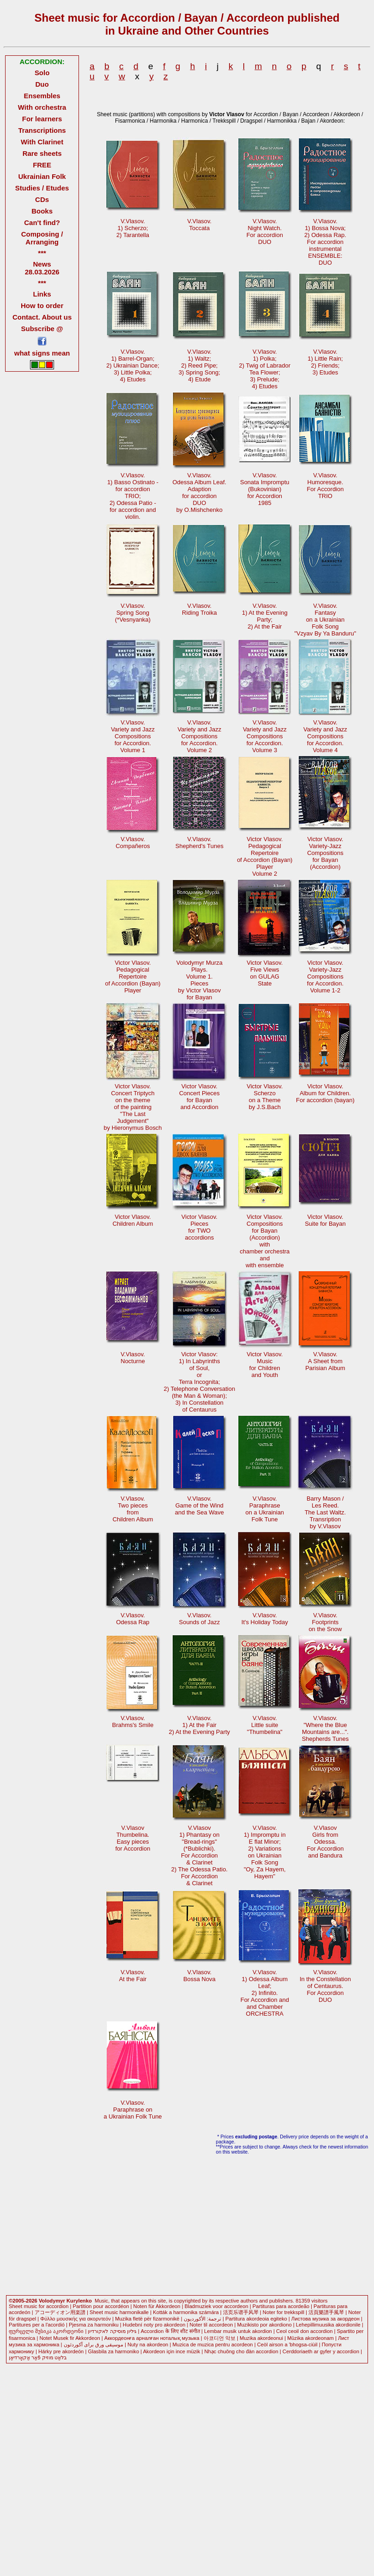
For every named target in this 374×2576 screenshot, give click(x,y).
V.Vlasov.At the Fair (133, 1975)
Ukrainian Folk (42, 176)
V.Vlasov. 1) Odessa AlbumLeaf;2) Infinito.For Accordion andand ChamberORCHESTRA (265, 1993)
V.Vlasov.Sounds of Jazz (199, 1619)
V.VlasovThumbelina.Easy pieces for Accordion (133, 1838)
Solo (42, 73)
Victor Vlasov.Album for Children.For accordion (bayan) (325, 1093)
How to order (42, 305)
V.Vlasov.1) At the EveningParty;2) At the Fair (265, 616)
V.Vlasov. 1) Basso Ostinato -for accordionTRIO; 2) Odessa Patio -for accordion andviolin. (132, 496)
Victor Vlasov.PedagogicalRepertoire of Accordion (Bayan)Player (132, 976)
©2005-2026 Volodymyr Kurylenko (50, 2300)
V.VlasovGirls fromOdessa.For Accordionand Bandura (325, 1841)
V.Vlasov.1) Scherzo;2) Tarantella (132, 228)
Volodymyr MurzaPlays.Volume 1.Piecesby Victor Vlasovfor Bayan (199, 980)
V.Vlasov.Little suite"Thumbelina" (265, 1725)
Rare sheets (42, 153)
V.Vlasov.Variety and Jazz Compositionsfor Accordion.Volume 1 (133, 736)
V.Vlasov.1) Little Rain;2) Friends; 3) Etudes (325, 362)
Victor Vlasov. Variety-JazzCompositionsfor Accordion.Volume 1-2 (325, 976)
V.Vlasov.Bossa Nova (199, 1975)
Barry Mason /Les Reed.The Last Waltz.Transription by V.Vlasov (325, 1512)
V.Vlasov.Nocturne (133, 1358)
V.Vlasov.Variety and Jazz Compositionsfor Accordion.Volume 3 (265, 736)
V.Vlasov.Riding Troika (199, 609)
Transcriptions (42, 130)
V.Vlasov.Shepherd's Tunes (199, 842)
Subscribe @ (42, 328)
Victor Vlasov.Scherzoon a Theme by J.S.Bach (265, 1096)
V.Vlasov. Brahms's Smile (133, 1721)
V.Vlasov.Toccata (199, 224)
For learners (42, 119)
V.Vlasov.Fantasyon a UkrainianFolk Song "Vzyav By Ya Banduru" (325, 619)
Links (42, 294)
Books (42, 211)
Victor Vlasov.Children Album (133, 1220)
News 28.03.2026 (42, 268)
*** (42, 253)
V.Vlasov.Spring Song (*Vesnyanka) (133, 612)
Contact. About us (42, 317)
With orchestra (42, 107)
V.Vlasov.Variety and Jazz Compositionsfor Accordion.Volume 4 (325, 736)
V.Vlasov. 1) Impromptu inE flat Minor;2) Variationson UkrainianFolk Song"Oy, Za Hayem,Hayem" (265, 1852)
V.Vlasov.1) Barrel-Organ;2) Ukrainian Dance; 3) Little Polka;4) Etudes (132, 365)
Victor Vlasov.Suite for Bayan (325, 1220)
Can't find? (42, 222)
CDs (42, 199)
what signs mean (42, 353)
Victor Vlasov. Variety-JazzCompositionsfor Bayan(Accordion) (325, 853)
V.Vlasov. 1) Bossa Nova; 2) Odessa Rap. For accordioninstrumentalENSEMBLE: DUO (325, 242)
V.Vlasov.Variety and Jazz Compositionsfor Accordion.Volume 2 (199, 736)
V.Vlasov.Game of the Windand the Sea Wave (199, 1505)
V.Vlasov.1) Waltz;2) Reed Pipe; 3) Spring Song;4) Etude (199, 365)
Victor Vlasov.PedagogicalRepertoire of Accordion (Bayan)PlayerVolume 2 (264, 856)
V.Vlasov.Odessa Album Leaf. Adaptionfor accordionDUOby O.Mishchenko (200, 492)
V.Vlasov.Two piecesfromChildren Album (133, 1509)
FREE (42, 165)
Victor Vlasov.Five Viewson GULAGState (265, 973)
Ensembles (42, 96)
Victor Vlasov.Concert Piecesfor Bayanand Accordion (199, 1096)
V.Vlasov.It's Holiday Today (264, 1619)
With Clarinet (42, 142)
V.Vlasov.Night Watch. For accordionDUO (265, 231)
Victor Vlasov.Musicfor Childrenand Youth (265, 1364)
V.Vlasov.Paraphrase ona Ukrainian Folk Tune (133, 2109)
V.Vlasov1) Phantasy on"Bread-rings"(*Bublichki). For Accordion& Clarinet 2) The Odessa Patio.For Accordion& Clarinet (199, 1855)
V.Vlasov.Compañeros (132, 842)
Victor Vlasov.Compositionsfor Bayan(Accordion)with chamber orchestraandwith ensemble (265, 1241)
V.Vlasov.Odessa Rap (133, 1619)
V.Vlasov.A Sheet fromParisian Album (325, 1361)
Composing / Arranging (42, 238)
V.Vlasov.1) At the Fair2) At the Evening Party (199, 1725)
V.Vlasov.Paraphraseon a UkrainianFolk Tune (265, 1509)
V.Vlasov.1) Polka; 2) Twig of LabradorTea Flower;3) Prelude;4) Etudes (264, 369)
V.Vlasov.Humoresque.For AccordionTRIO (325, 485)
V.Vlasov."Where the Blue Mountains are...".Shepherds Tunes (325, 1728)
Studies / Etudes (42, 188)
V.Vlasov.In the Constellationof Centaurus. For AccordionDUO (325, 1986)
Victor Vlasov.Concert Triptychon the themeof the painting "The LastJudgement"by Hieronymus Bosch (133, 1107)
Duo (42, 84)
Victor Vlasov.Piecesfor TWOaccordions (199, 1227)
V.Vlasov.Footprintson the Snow (325, 1622)
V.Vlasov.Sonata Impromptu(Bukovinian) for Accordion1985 (265, 489)
